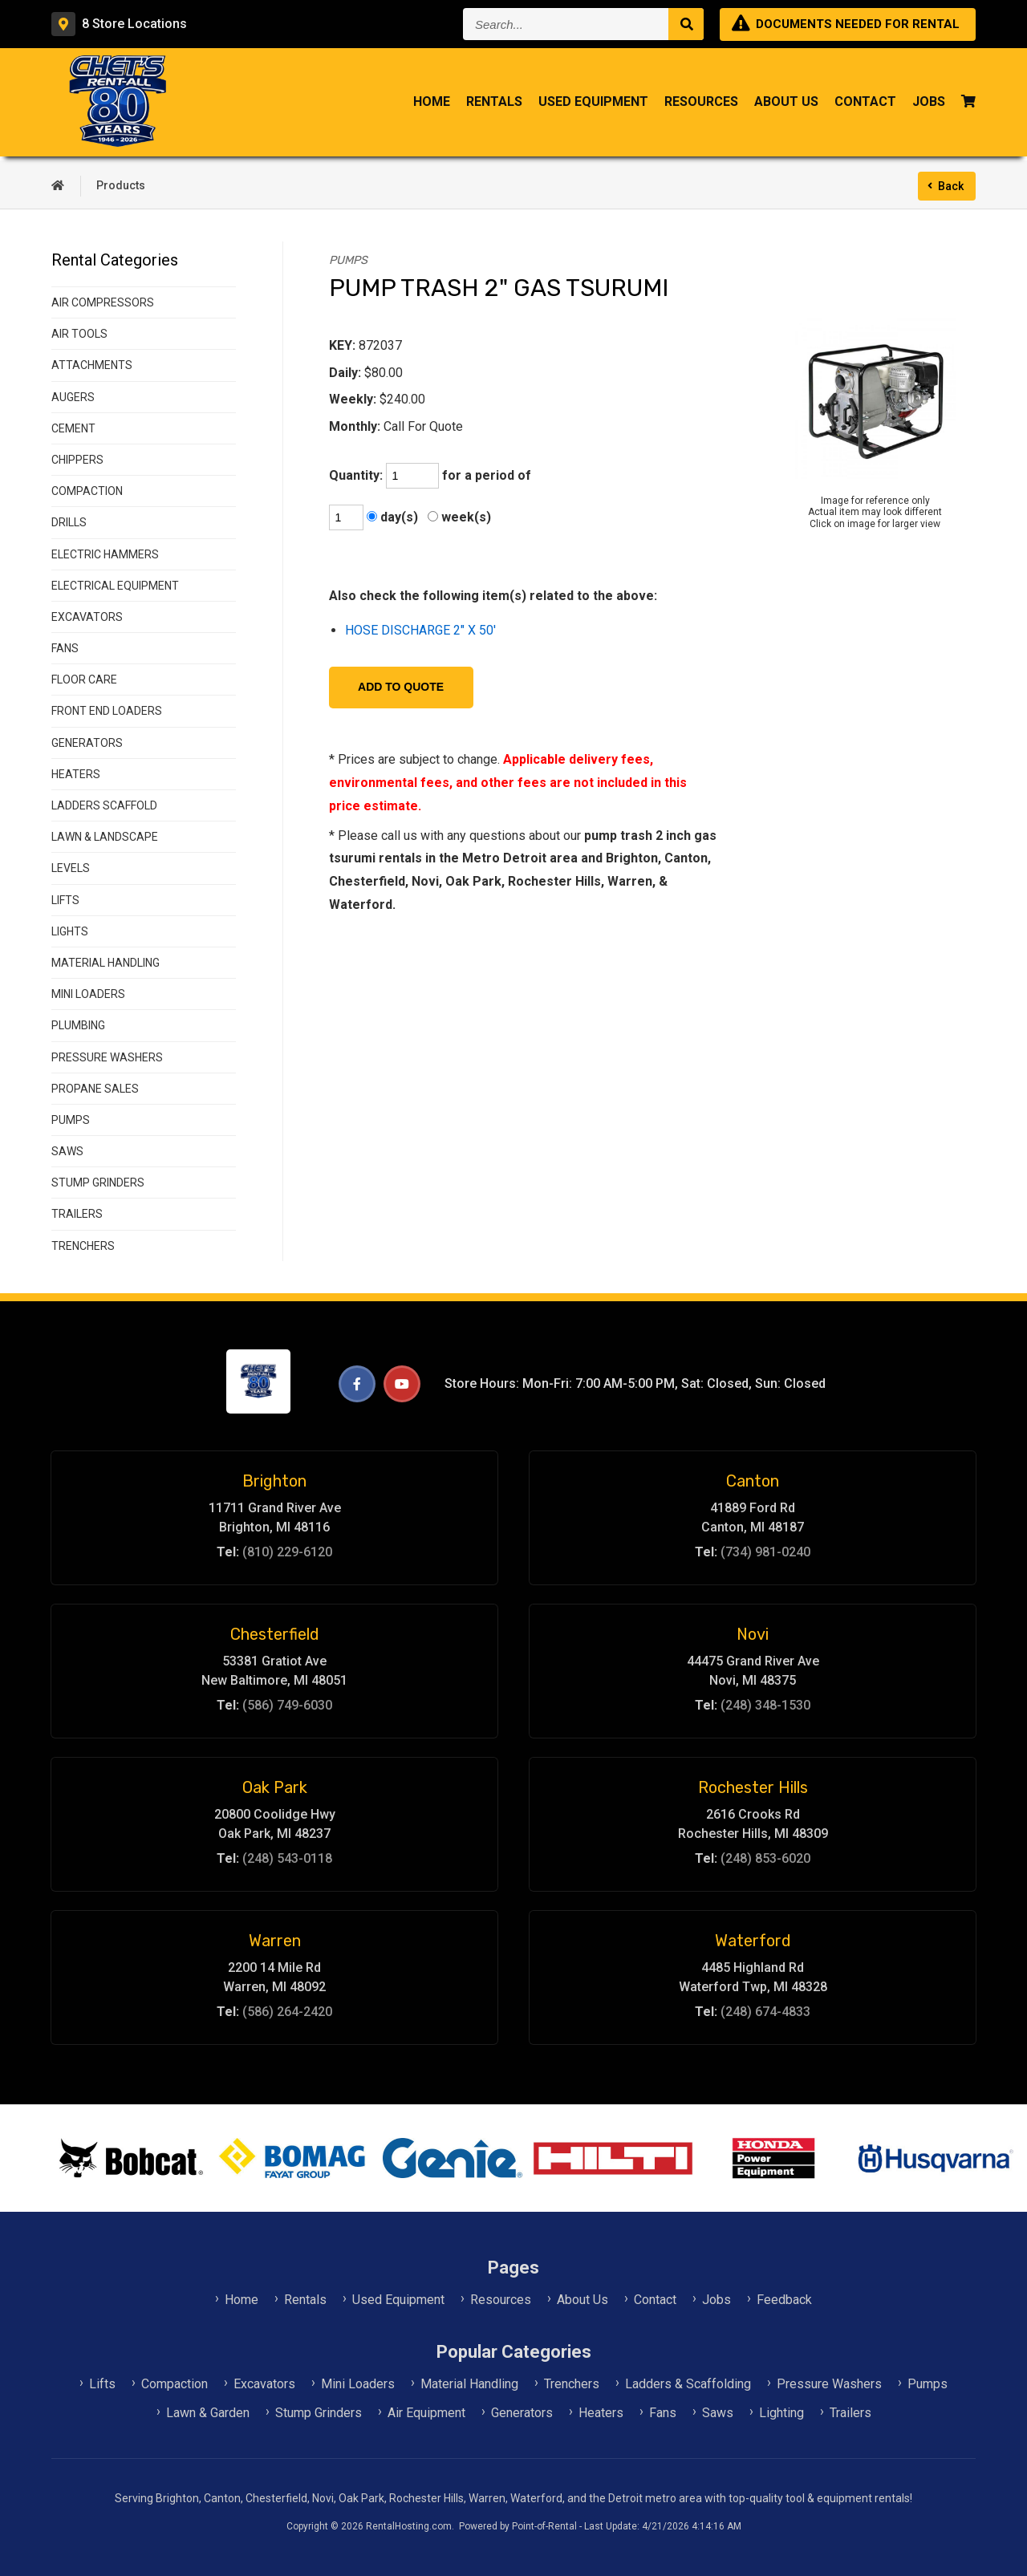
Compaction (174, 2383)
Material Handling (469, 2383)
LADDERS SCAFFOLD (104, 805)
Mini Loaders (358, 2383)
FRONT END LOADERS (106, 710)
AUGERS (73, 397)
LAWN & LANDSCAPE (104, 836)
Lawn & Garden (208, 2412)
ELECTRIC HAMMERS (105, 554)
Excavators (264, 2383)
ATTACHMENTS (91, 365)
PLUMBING (78, 1025)
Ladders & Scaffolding (688, 2383)
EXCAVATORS (87, 617)
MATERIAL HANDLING (105, 962)
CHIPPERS (77, 459)
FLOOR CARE (84, 679)
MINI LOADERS (88, 994)
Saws (717, 2412)
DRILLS (69, 522)
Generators (522, 2412)
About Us (786, 104)
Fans (662, 2412)
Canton (752, 1481)
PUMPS (70, 1120)
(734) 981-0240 (765, 1552)
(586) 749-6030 (287, 1705)
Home (431, 104)
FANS (65, 648)
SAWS (67, 1151)
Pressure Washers (829, 2383)
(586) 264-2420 (287, 2011)
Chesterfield (274, 1634)
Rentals (494, 104)
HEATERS (75, 774)
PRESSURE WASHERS (107, 1057)
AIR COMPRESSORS (102, 302)
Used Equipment (593, 104)
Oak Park (274, 1787)
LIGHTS (69, 931)
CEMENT (73, 428)
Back (951, 186)
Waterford (753, 1940)
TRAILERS (77, 1213)
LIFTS (65, 900)
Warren (275, 1940)
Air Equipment (426, 2412)
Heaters (600, 2412)
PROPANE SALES (95, 1088)
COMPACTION (87, 491)
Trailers (850, 2412)
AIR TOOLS (79, 333)
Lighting (781, 2412)
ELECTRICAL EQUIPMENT (115, 585)
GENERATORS (87, 742)
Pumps (927, 2383)
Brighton (274, 1481)
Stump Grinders (318, 2412)
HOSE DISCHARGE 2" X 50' (420, 630)
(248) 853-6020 (765, 1858)
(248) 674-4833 (765, 2011)
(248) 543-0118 (287, 1858)
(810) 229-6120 (287, 1552)
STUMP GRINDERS (97, 1182)
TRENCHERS (83, 1245)
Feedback (784, 2299)
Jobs (928, 104)
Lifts (102, 2383)
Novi (753, 1634)
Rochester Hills (753, 1787)
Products (120, 185)
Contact (865, 104)
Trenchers (571, 2383)
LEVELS (70, 868)
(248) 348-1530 (765, 1705)
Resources (701, 104)
